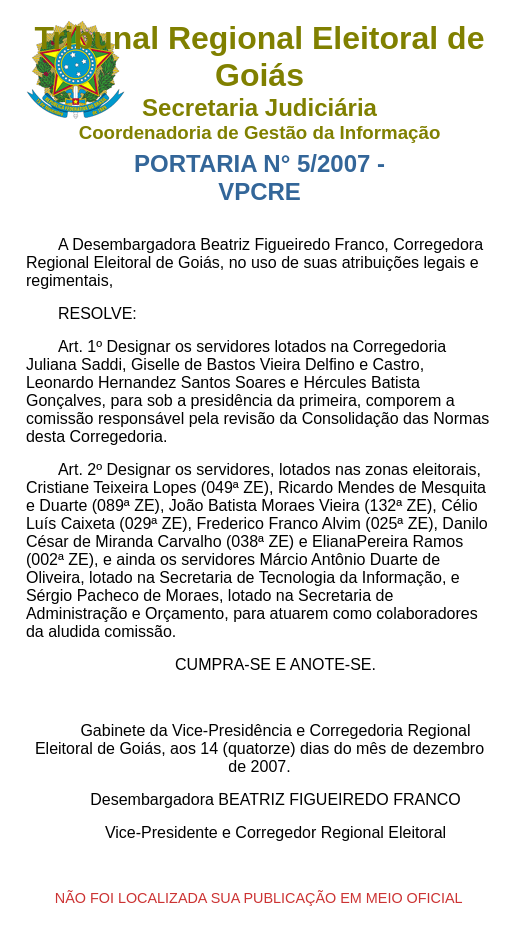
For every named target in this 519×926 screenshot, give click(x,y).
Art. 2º (80, 469)
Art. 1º (80, 346)
